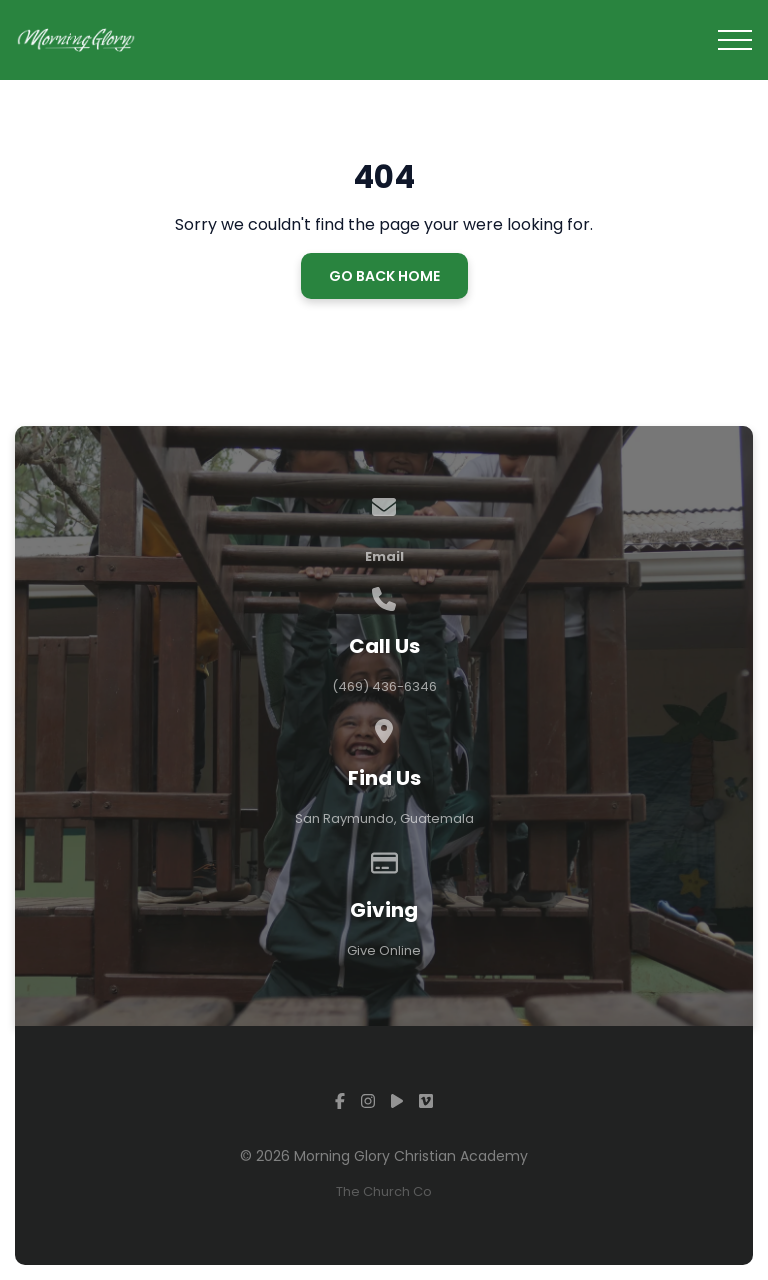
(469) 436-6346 (384, 686)
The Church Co (384, 1191)
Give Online (384, 950)
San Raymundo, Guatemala (384, 818)
